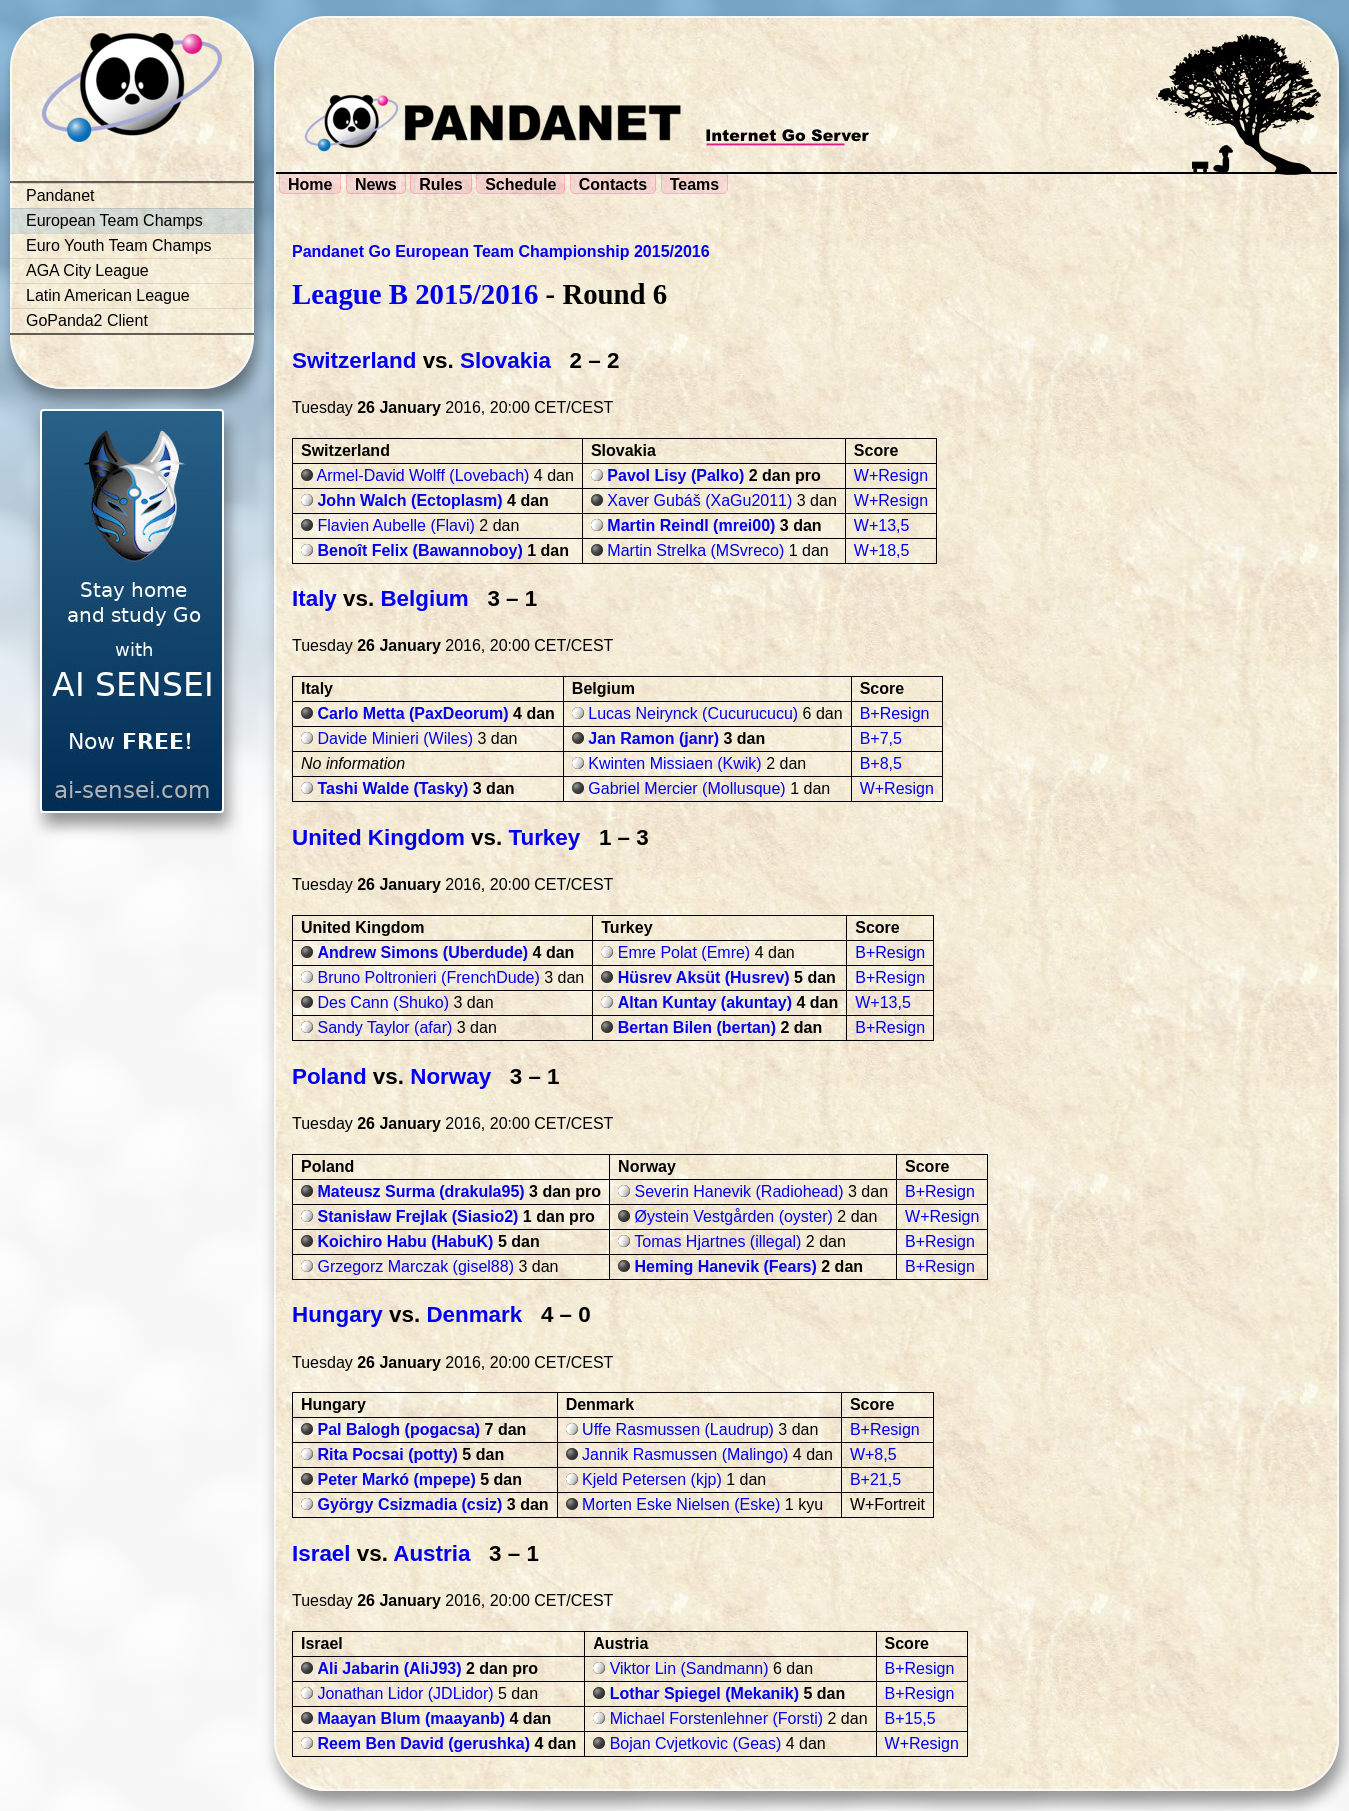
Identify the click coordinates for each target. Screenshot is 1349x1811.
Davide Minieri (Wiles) (395, 738)
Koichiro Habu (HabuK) (405, 1241)
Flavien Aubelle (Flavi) (395, 525)
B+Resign (895, 713)
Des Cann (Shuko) (383, 1002)
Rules (441, 184)
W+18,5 (882, 550)
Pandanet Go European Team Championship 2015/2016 (501, 251)
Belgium (424, 598)
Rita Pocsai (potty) (387, 1454)
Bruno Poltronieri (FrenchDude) (428, 977)
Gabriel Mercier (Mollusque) (686, 788)
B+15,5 (910, 1718)
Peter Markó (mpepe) (396, 1479)
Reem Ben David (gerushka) (423, 1743)
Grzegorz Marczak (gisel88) (415, 1266)
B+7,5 (881, 738)
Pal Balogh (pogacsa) (398, 1429)
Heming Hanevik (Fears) (726, 1266)
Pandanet (60, 195)
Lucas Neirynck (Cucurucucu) (693, 713)
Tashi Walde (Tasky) (392, 788)
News (376, 184)
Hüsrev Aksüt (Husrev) (704, 977)
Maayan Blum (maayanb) (411, 1718)
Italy (314, 598)
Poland (329, 1076)
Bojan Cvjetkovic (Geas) (696, 1743)
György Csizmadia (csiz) (409, 1504)
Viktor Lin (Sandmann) (689, 1668)
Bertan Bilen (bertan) (697, 1027)
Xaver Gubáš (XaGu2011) (699, 500)
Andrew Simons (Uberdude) (422, 952)
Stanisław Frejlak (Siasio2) (417, 1216)
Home (310, 184)
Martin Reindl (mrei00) (691, 525)
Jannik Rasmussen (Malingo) (685, 1454)
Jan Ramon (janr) (653, 738)
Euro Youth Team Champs (119, 245)
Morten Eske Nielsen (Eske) (681, 1504)
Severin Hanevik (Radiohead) (739, 1191)
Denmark (474, 1314)
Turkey (544, 837)
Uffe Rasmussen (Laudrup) (678, 1429)
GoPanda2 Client (87, 320)
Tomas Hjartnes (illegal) (717, 1241)
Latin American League (108, 295)
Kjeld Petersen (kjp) (652, 1479)
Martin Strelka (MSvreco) (695, 550)
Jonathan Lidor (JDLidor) (405, 1693)
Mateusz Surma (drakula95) (420, 1191)
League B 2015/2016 (415, 294)
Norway (450, 1076)
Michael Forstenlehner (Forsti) (716, 1718)
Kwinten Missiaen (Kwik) (674, 763)
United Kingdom (378, 837)
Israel (321, 1553)
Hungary (337, 1314)
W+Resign (891, 475)
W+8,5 (873, 1454)
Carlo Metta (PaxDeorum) (412, 713)
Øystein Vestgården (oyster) (734, 1216)
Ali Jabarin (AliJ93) (389, 1668)
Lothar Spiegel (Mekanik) (704, 1693)
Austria (431, 1553)
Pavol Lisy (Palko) (675, 475)
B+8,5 (881, 763)
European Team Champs (114, 220)
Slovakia (505, 360)
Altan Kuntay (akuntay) (705, 1002)
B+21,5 (875, 1479)
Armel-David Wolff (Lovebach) (423, 475)
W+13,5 (882, 525)
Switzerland (354, 360)
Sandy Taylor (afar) (384, 1027)
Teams (695, 184)
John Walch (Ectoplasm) (409, 500)
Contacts (613, 184)
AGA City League (87, 270)
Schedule (520, 184)
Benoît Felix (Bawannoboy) (419, 550)
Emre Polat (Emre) (684, 952)
